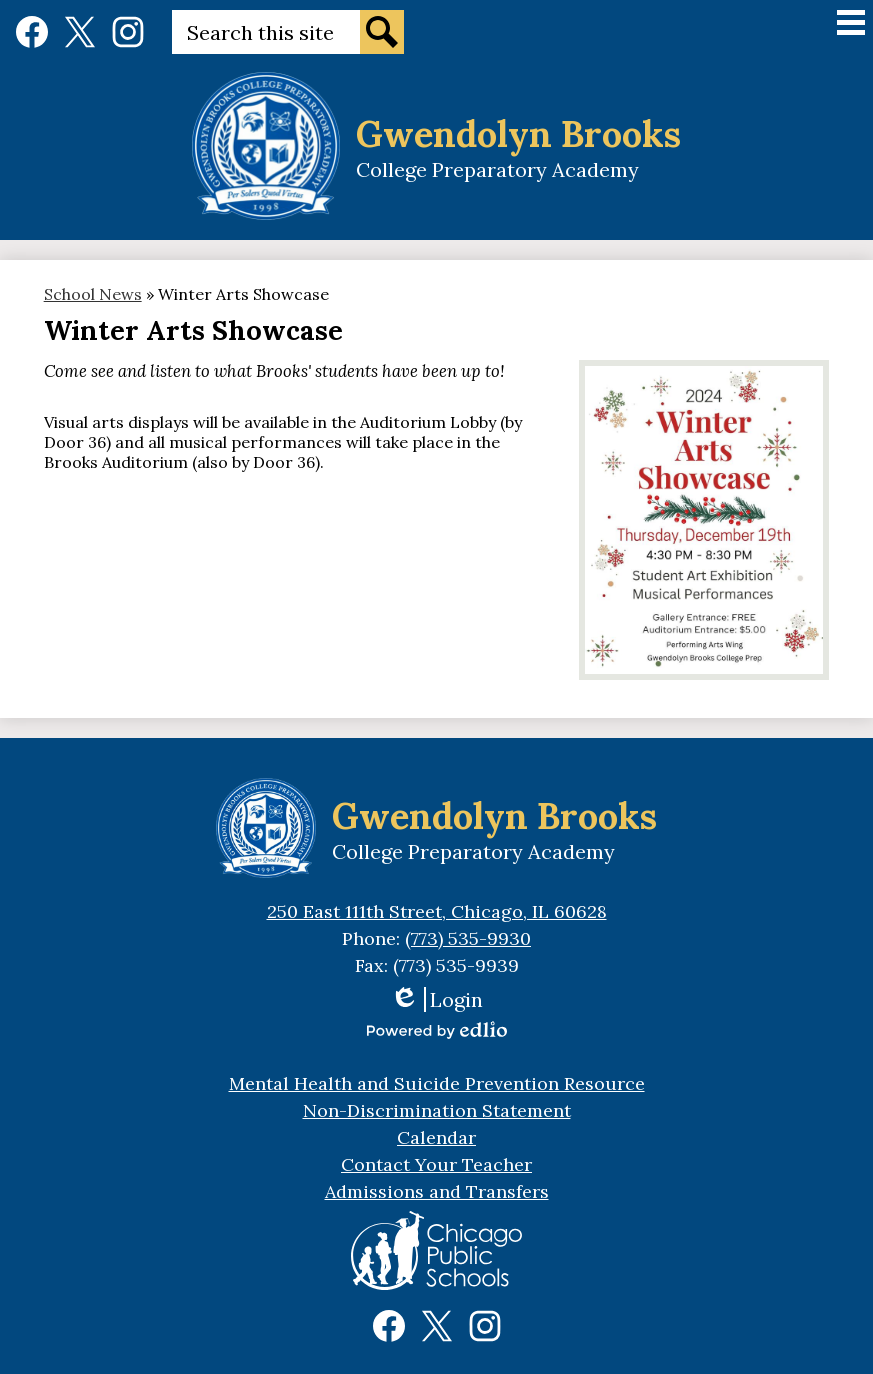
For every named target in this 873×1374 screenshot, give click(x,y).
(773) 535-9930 (468, 938)
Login (436, 999)
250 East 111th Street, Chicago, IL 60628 (437, 911)
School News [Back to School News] (93, 294)
